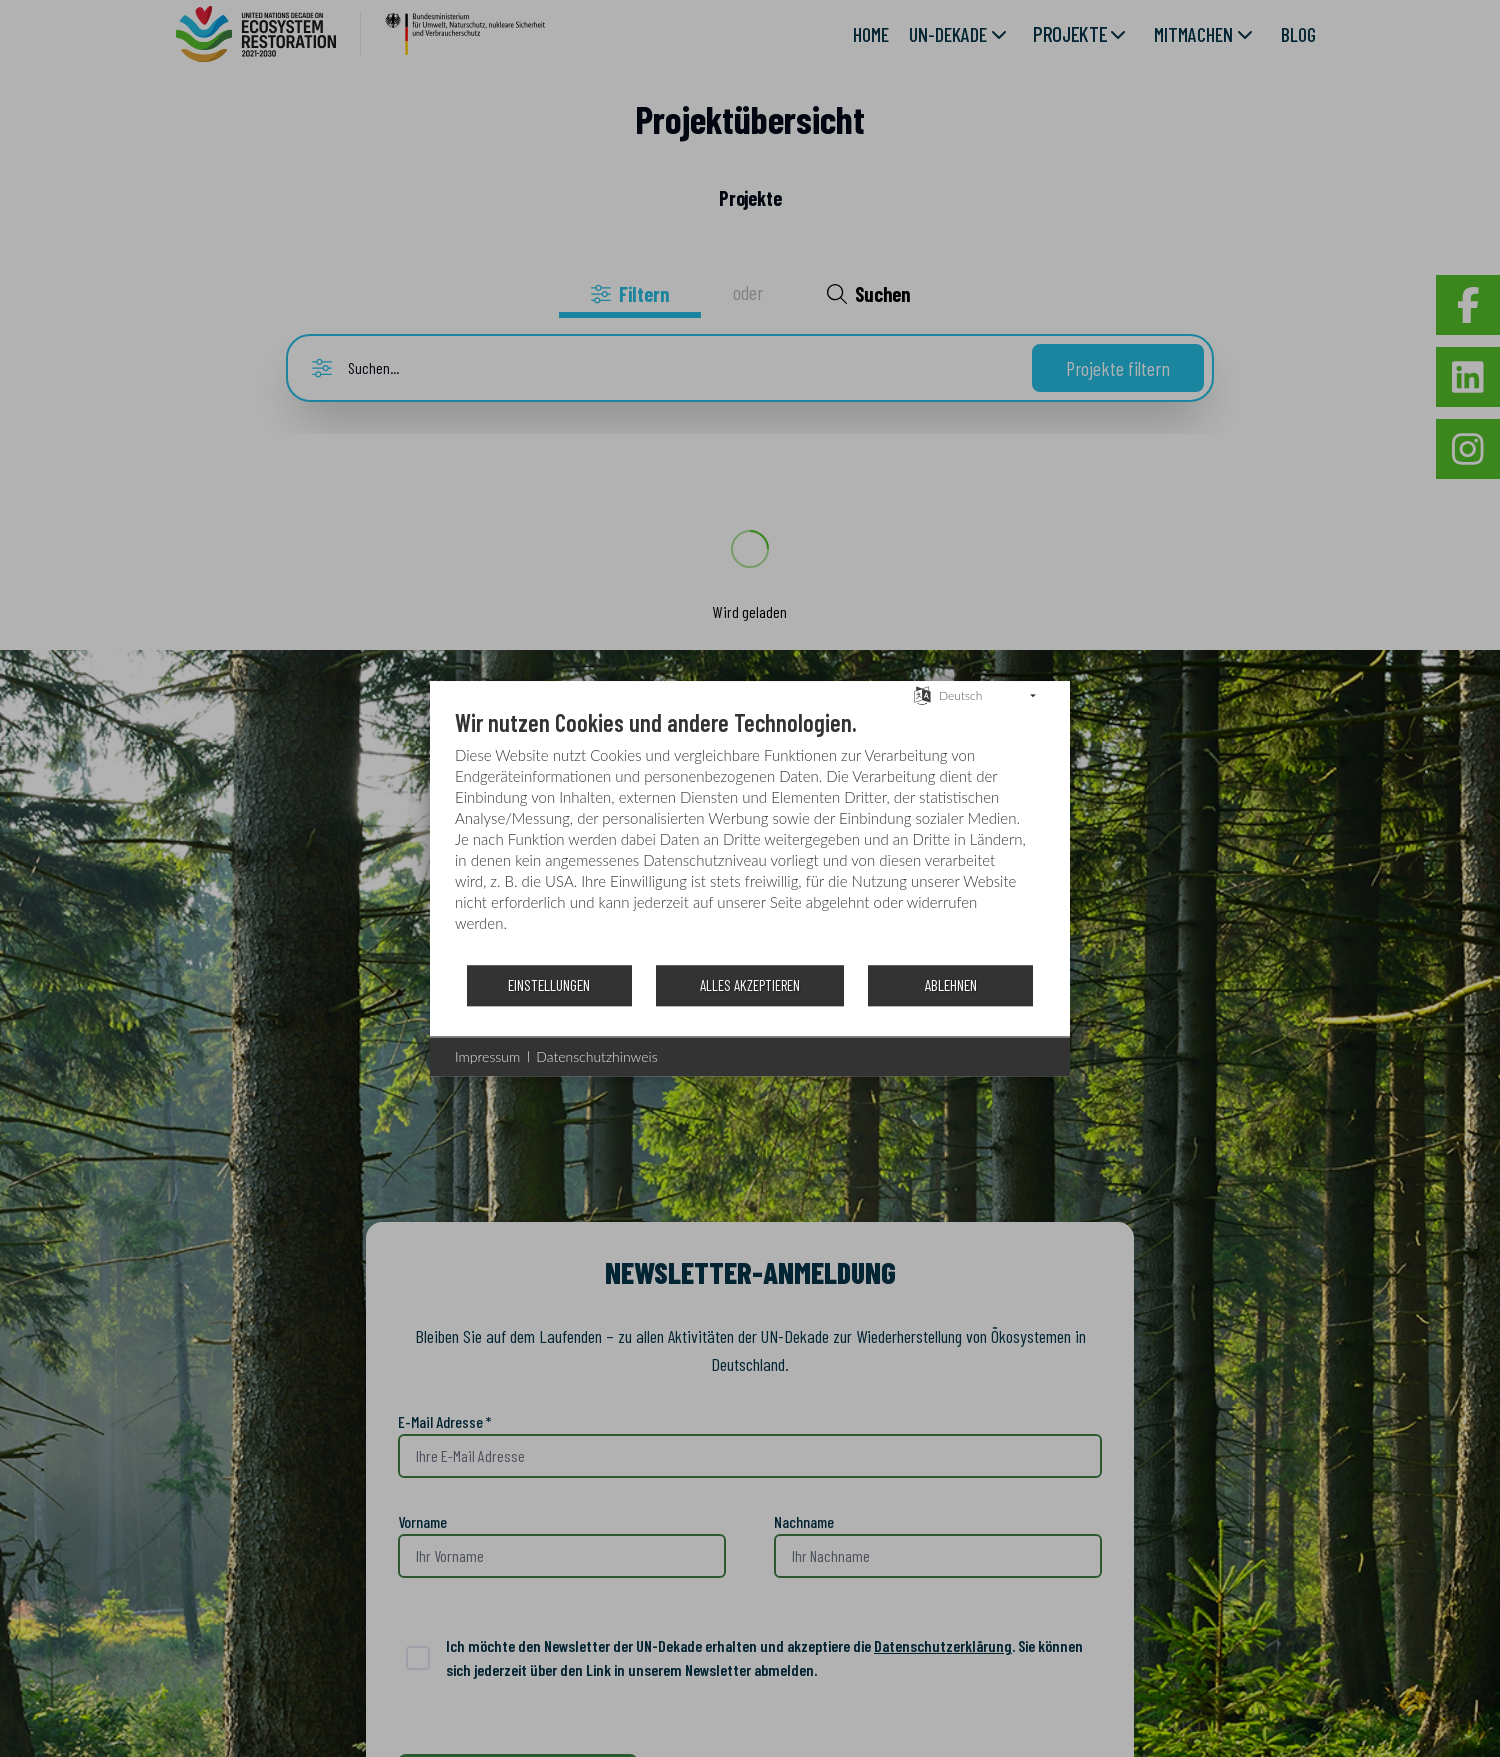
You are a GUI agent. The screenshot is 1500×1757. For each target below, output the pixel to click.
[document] (750, 835)
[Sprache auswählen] (922, 694)
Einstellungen (549, 984)
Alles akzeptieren (750, 985)
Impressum (487, 1056)
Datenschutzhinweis (596, 1056)
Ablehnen (951, 984)
